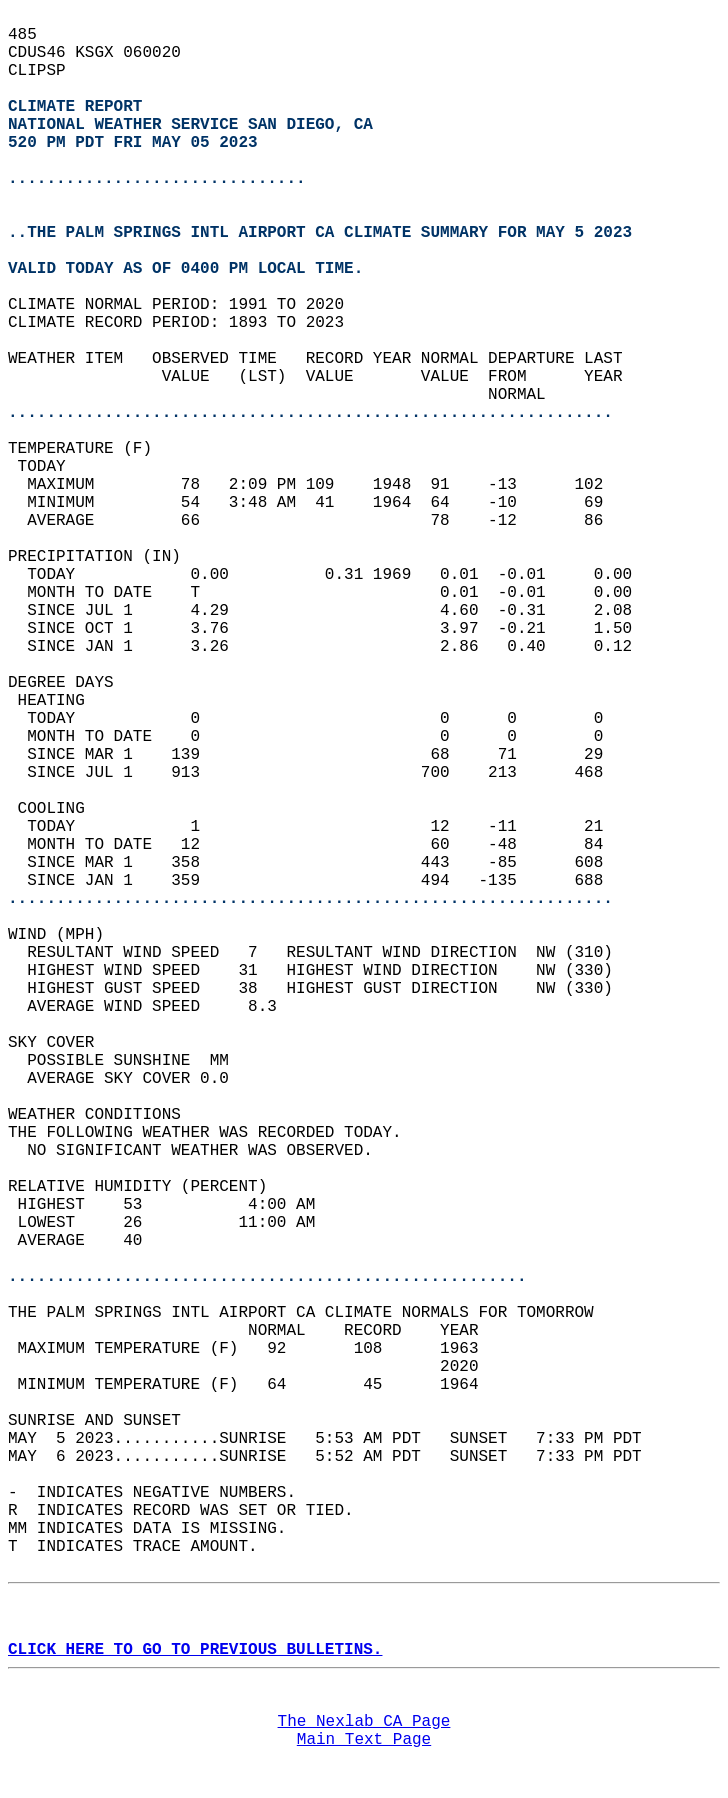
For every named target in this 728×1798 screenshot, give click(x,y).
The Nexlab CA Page (364, 1722)
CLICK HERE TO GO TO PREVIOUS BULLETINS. (195, 1650)
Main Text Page (364, 1740)
